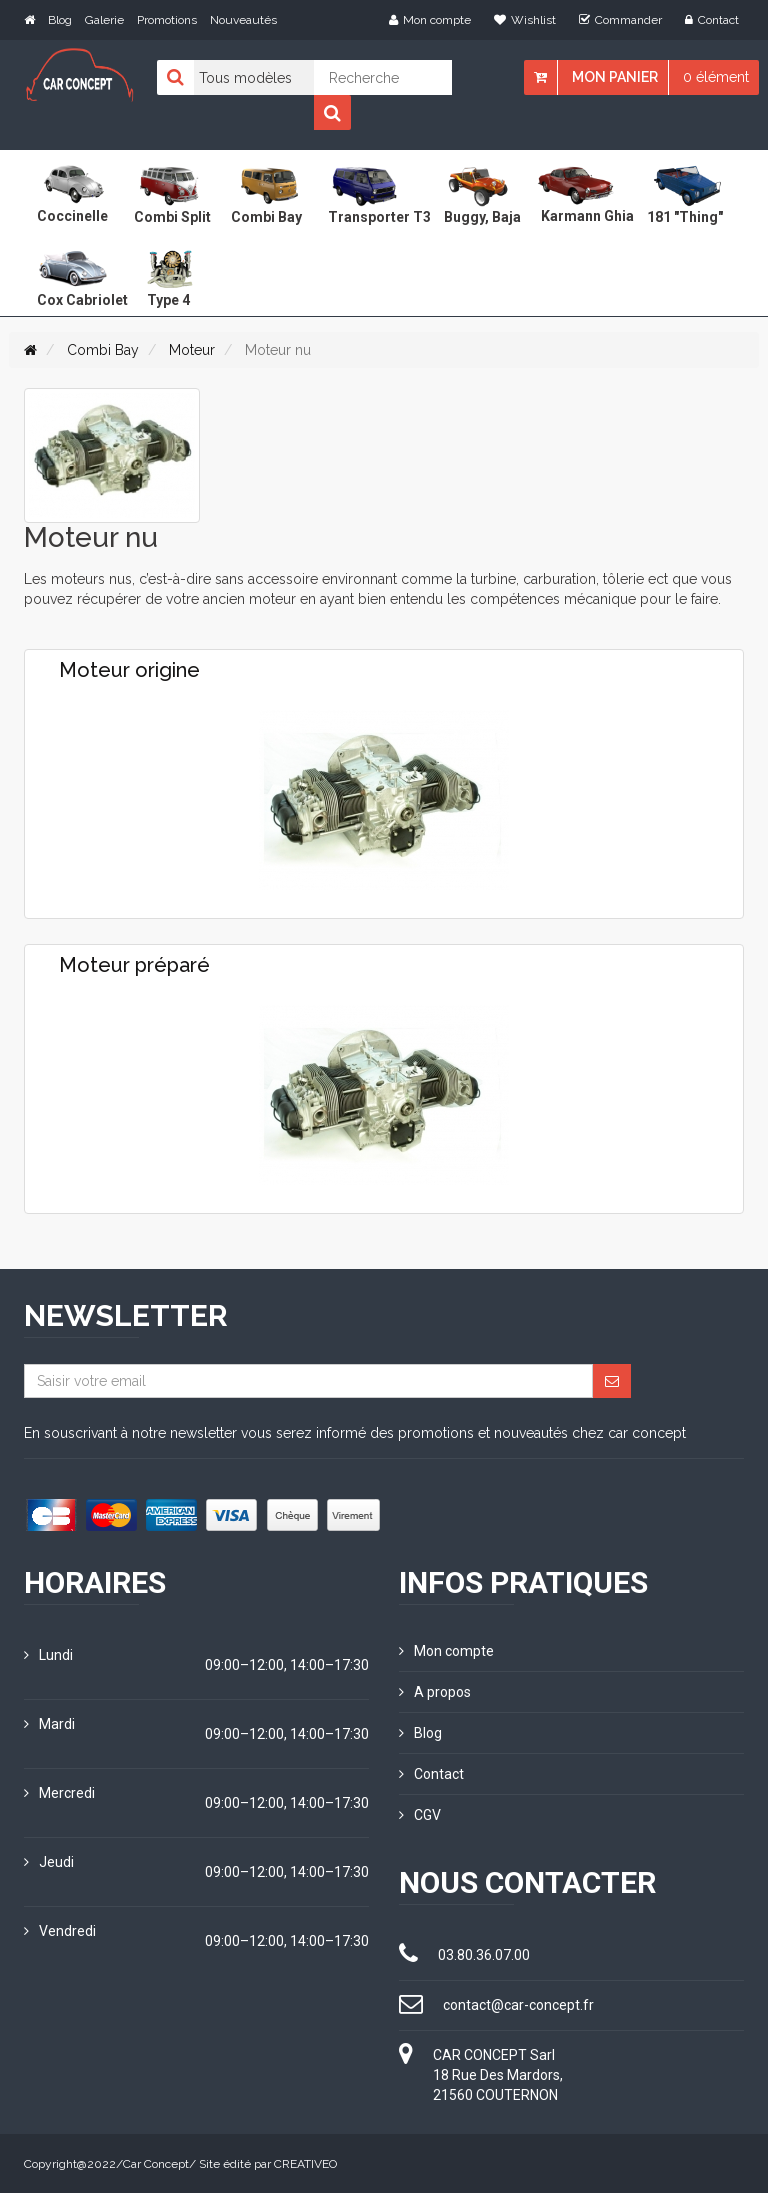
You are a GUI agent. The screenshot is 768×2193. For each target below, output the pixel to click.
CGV (420, 1815)
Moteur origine (129, 670)
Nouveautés (243, 20)
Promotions (167, 20)
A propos (435, 1692)
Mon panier (615, 77)
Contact (712, 20)
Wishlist (525, 20)
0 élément (716, 77)
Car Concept (156, 2163)
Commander (620, 20)
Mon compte (430, 20)
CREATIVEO (305, 2163)
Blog (60, 20)
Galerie (104, 20)
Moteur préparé (134, 965)
